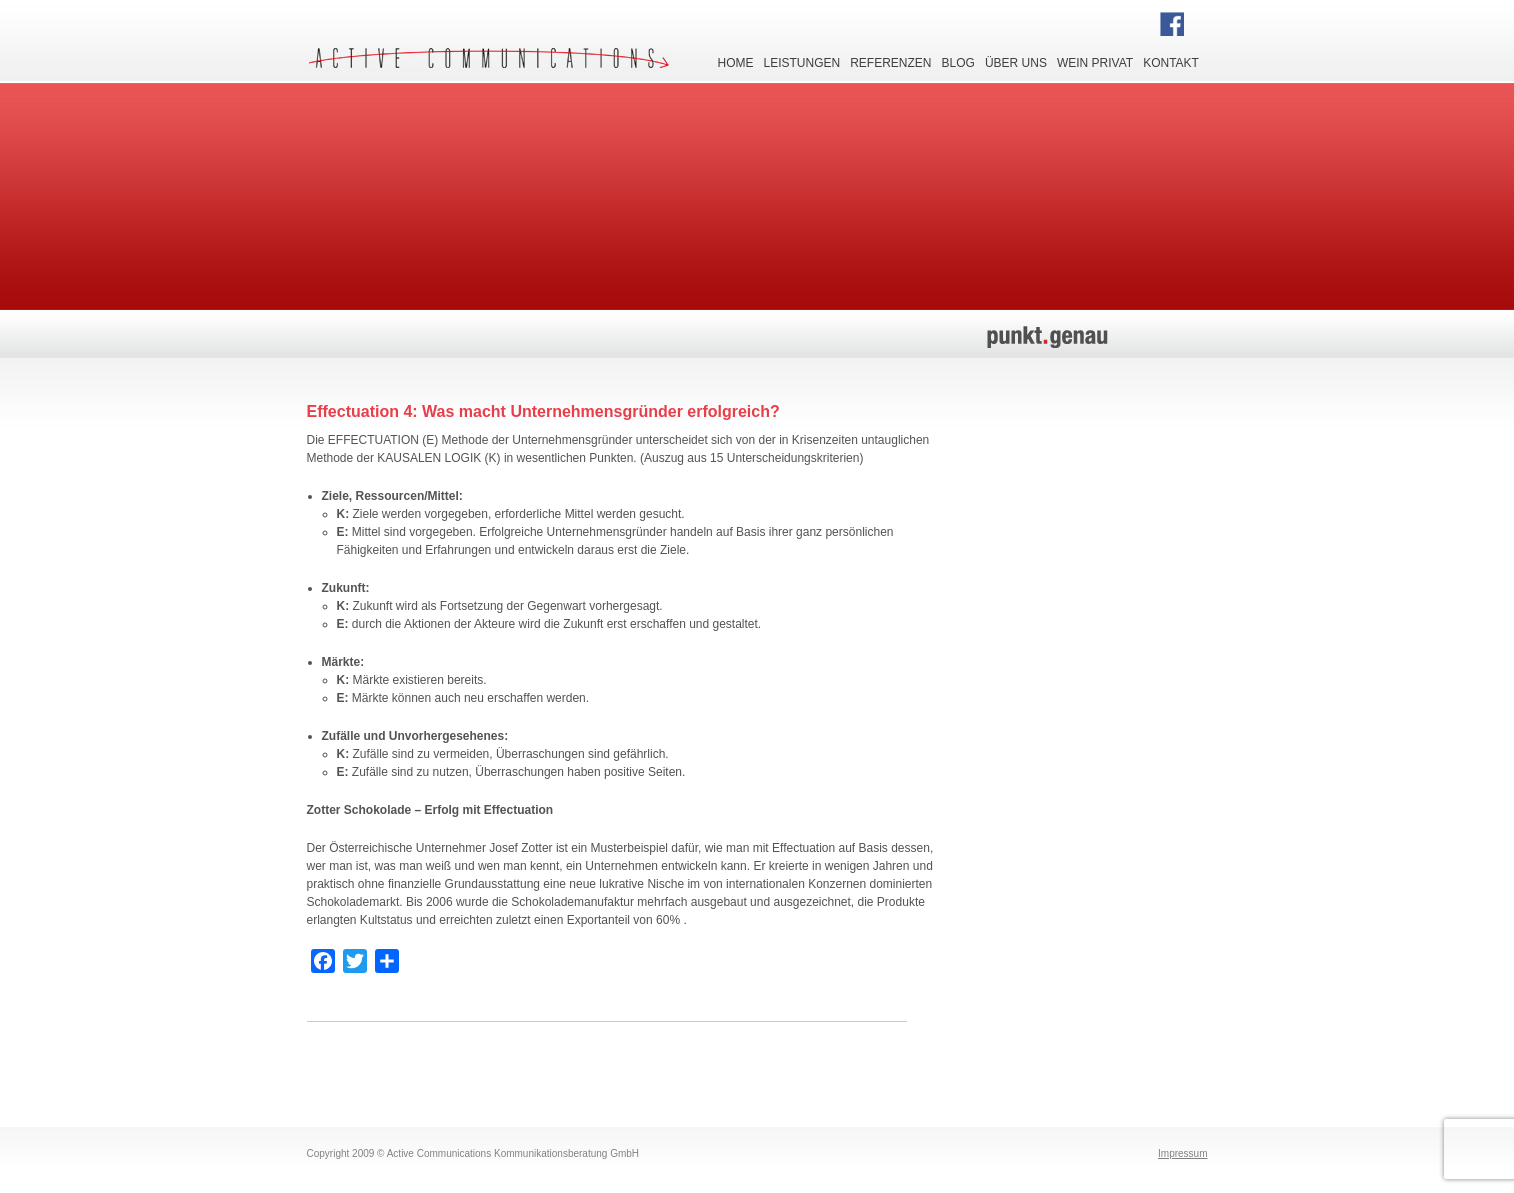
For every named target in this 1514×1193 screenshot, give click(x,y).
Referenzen (890, 61)
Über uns (1016, 61)
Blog (958, 61)
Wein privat (1095, 61)
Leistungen (802, 61)
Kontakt (1171, 61)
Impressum (1182, 1153)
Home (736, 61)
